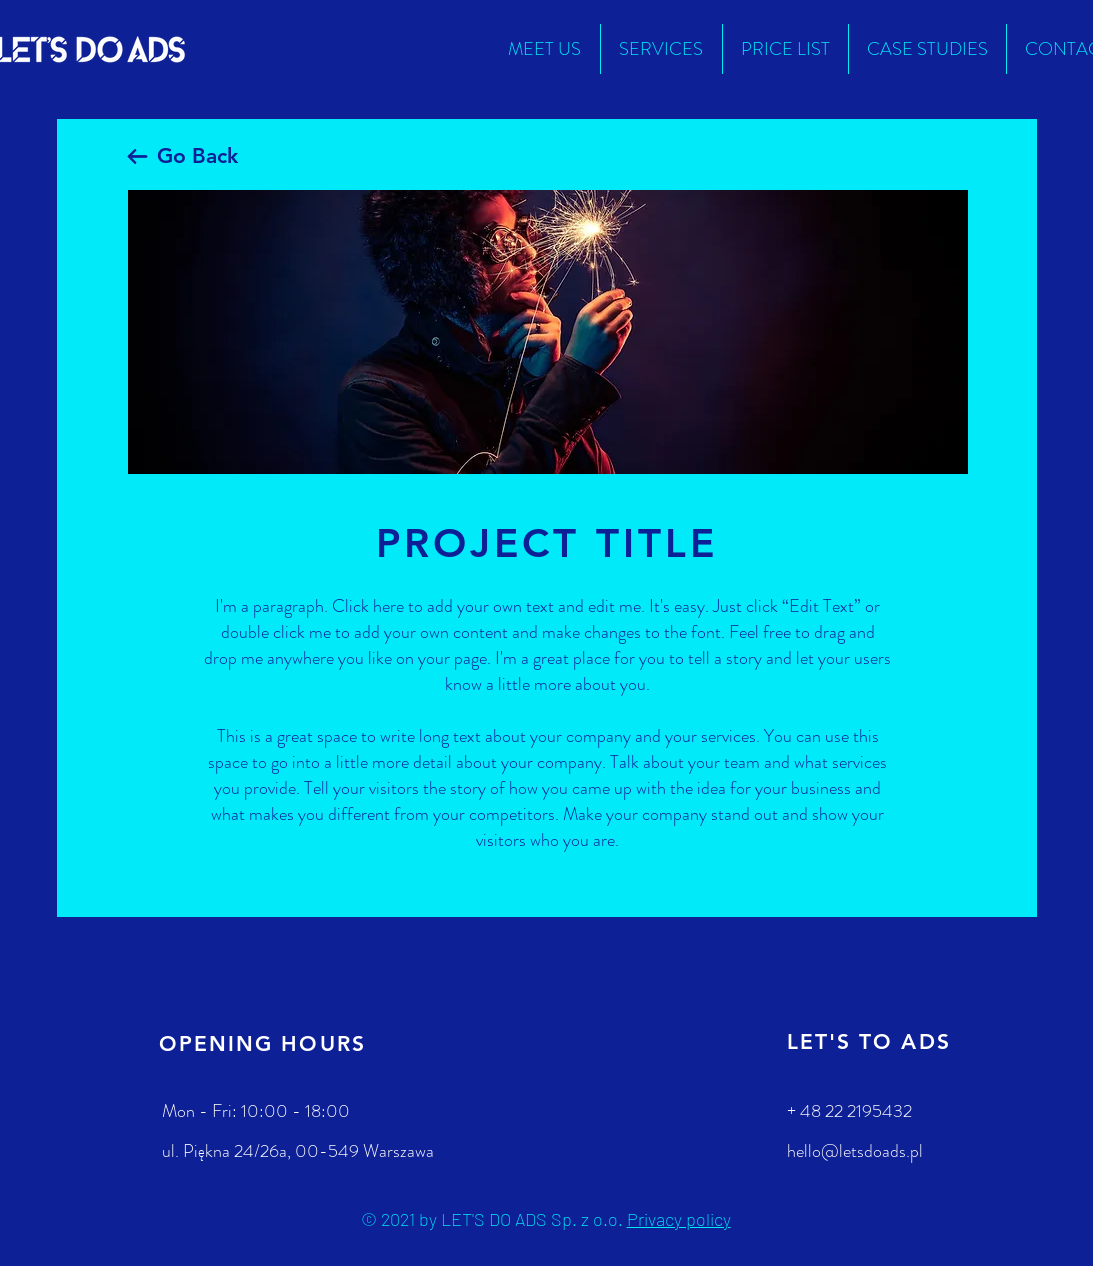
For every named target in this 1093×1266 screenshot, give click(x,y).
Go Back (197, 155)
